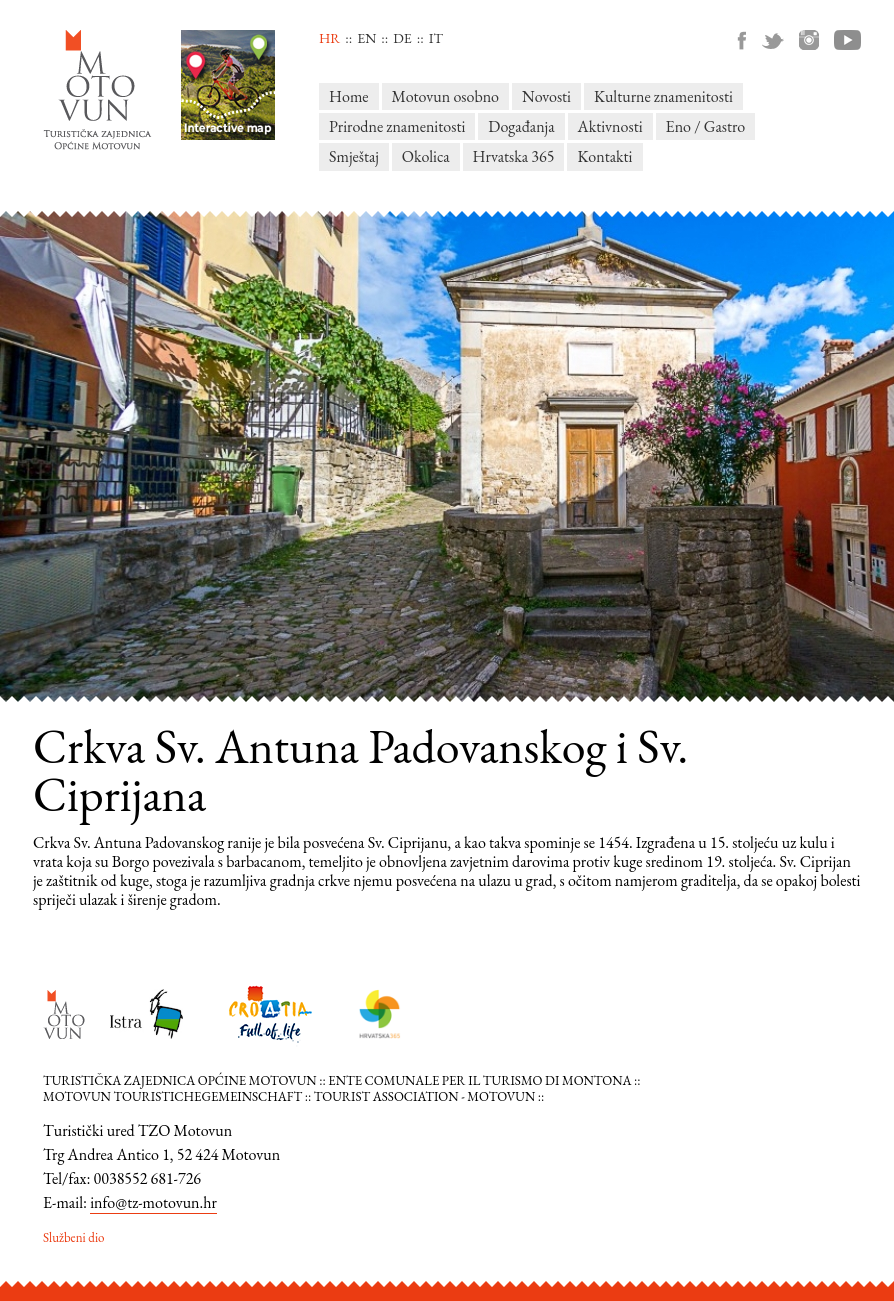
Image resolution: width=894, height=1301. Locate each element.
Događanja (521, 126)
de (402, 38)
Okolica (426, 156)
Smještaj (354, 156)
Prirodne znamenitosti (397, 126)
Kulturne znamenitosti (663, 96)
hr (329, 38)
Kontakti (604, 156)
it (436, 38)
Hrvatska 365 (514, 156)
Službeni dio (74, 1237)
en (366, 38)
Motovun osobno (445, 96)
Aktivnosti (610, 126)
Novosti (546, 96)
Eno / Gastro (706, 126)
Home (349, 96)
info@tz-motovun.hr (153, 1202)
